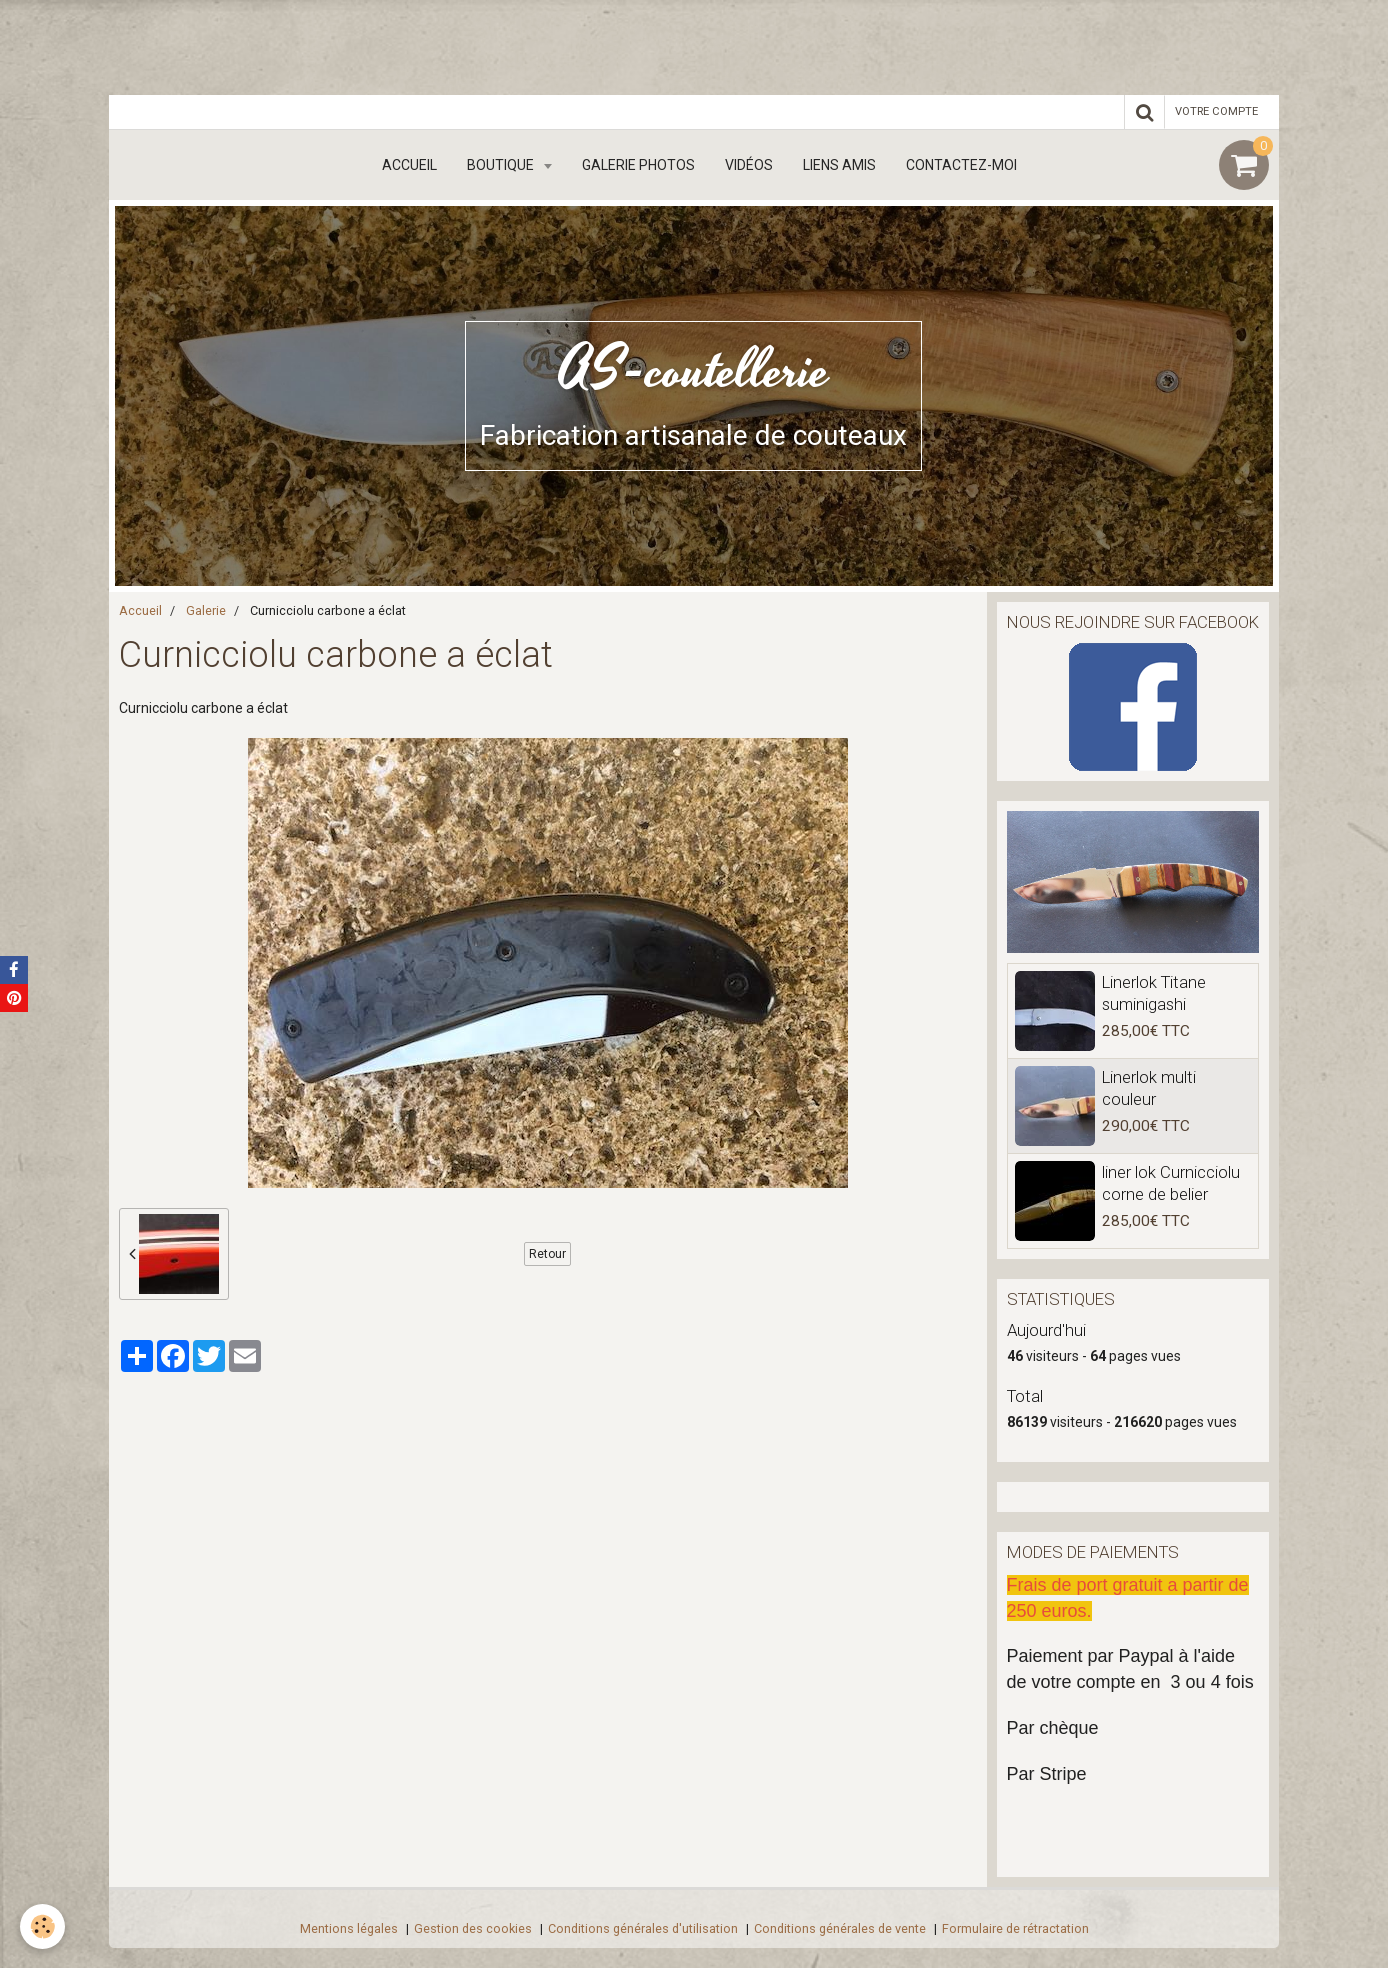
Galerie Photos (638, 165)
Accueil (409, 165)
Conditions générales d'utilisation (643, 1928)
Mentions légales (349, 1928)
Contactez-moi (961, 165)
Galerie (206, 610)
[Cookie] (42, 1926)
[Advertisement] (364, 45)
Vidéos (749, 165)
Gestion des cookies (473, 1928)
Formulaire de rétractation (1015, 1928)
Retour (547, 1254)
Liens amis (839, 165)
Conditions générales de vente (840, 1928)
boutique (502, 165)
